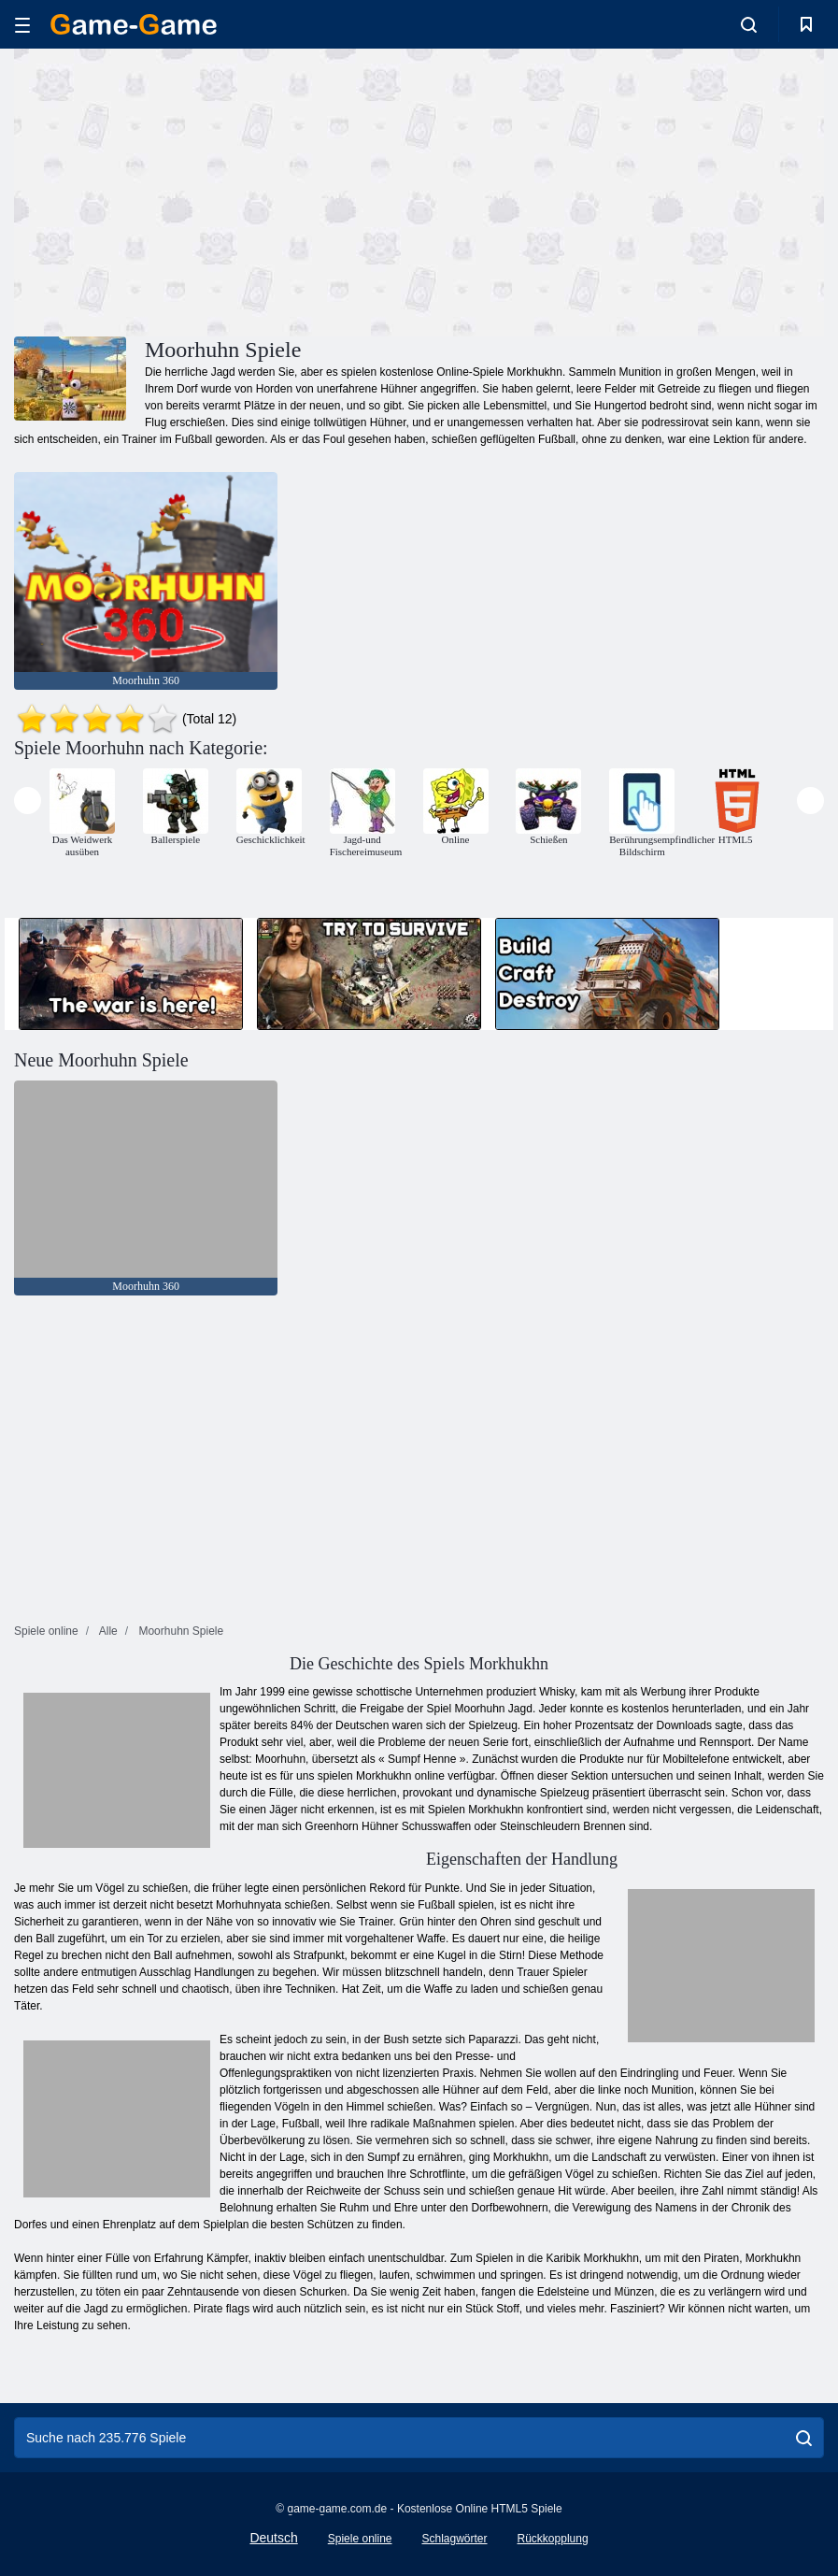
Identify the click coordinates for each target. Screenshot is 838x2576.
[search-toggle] (749, 24)
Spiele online (360, 2538)
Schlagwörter (454, 2538)
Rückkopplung (553, 2538)
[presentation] (27, 800)
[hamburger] (22, 24)
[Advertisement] (217, 190)
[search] (804, 2437)
